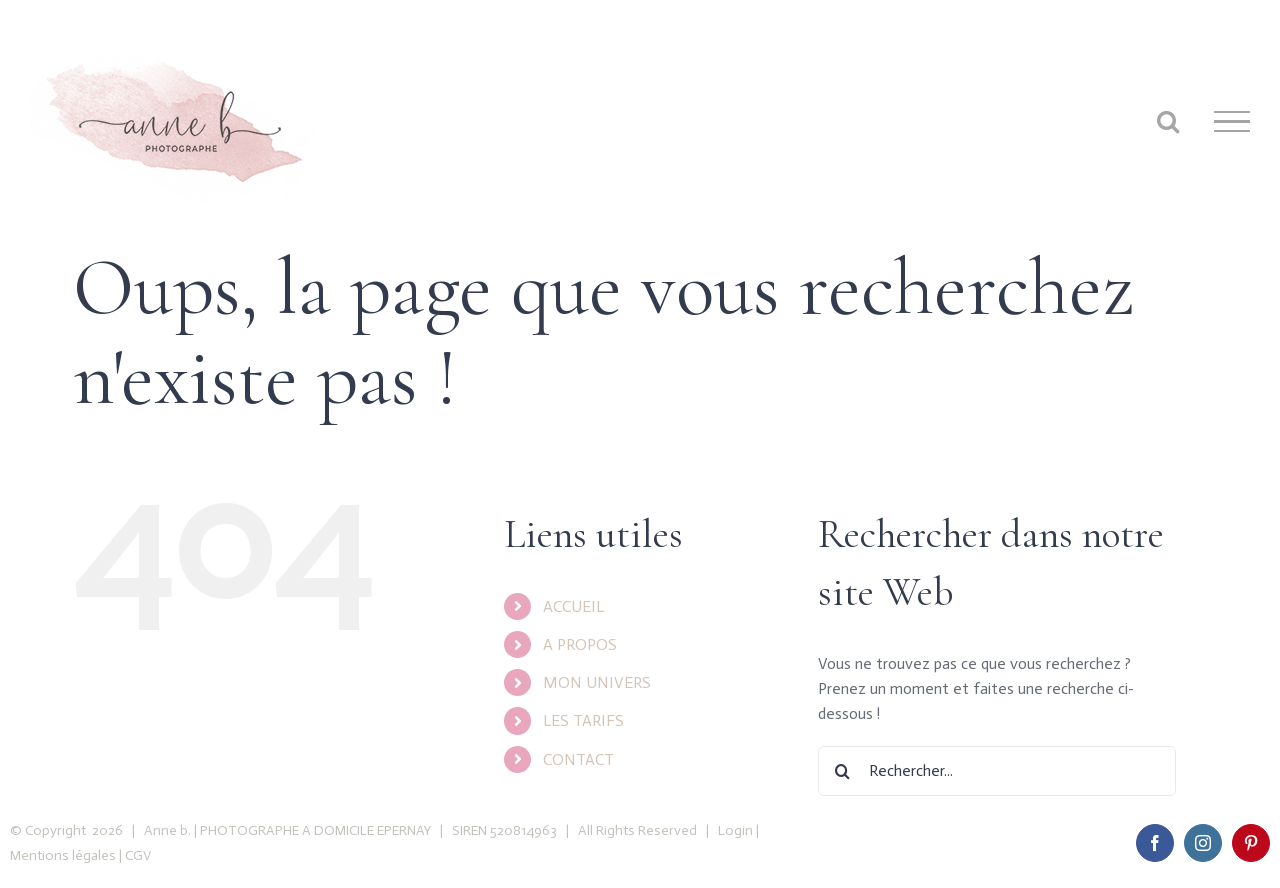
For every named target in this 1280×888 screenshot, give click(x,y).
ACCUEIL (573, 606)
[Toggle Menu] (1232, 122)
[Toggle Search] (1168, 121)
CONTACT (578, 759)
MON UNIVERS (597, 682)
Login (735, 830)
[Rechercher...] (997, 771)
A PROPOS (580, 644)
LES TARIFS (583, 720)
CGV (138, 855)
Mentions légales (63, 855)
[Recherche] (843, 771)
